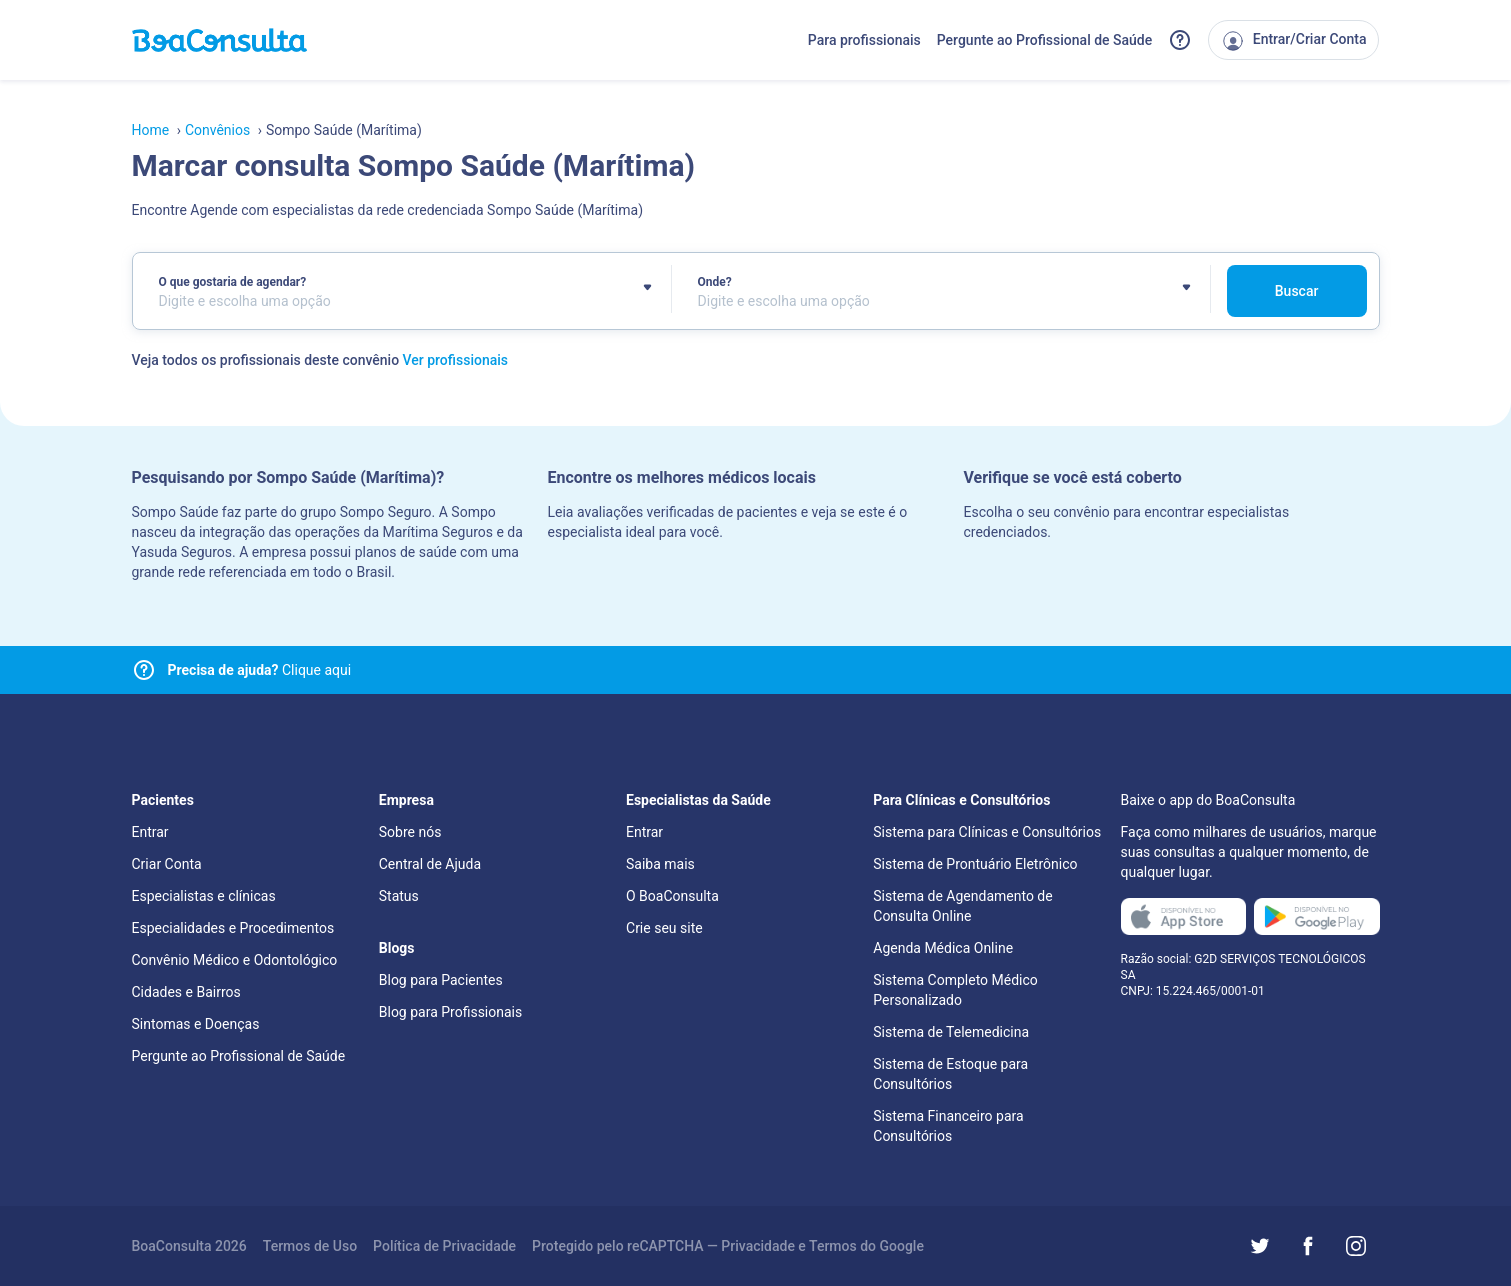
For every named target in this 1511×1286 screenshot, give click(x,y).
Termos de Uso (310, 1246)
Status (399, 896)
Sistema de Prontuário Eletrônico (975, 864)
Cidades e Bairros (186, 992)
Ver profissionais (455, 360)
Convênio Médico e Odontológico (235, 960)
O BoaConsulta (672, 896)
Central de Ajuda (430, 864)
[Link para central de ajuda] (144, 670)
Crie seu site (664, 928)
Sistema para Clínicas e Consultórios (987, 832)
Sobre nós (410, 832)
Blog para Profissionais (450, 1012)
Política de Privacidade (444, 1246)
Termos (833, 1246)
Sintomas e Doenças (196, 1024)
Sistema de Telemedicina (951, 1032)
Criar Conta (167, 864)
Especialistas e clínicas (204, 896)
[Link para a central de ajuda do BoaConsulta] (1180, 40)
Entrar (150, 832)
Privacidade (758, 1246)
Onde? (715, 282)
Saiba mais (660, 864)
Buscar (1297, 291)
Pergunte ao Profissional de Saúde (1045, 40)
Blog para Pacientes (441, 980)
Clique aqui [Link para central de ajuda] (260, 670)
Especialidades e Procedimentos (233, 928)
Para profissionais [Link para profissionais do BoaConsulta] (864, 40)
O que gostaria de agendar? (233, 282)
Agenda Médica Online (943, 948)
